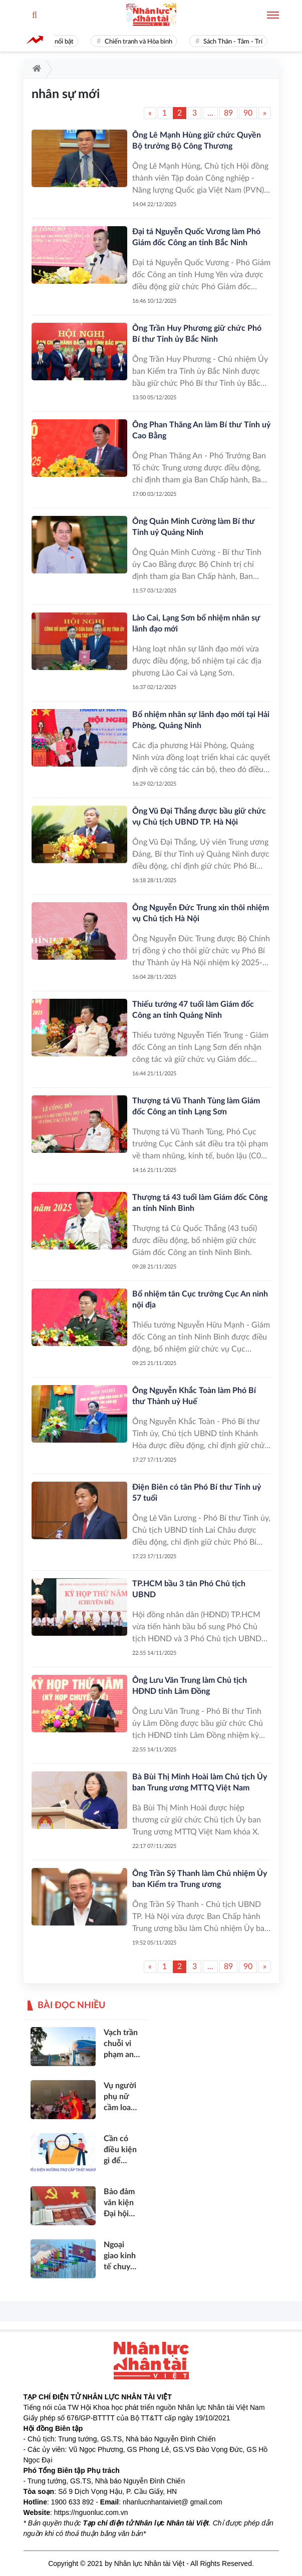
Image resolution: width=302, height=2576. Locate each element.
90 (247, 113)
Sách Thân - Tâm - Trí (236, 42)
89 (228, 113)
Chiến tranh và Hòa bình (142, 42)
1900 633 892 (72, 2502)
